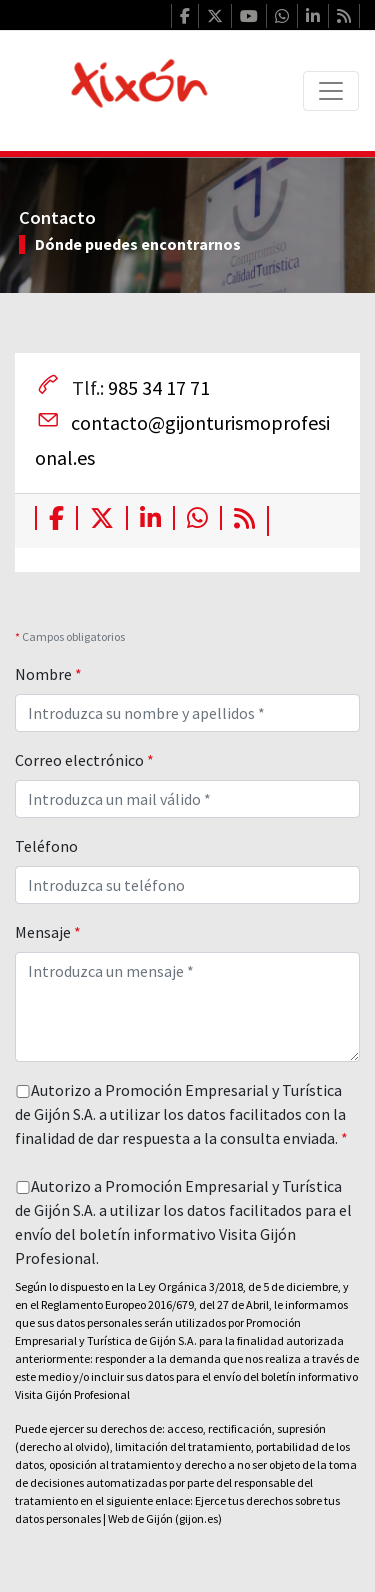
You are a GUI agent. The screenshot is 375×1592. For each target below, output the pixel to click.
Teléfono (46, 846)
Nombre (48, 674)
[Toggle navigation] (331, 91)
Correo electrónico (84, 760)
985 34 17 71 (159, 387)
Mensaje (48, 932)
